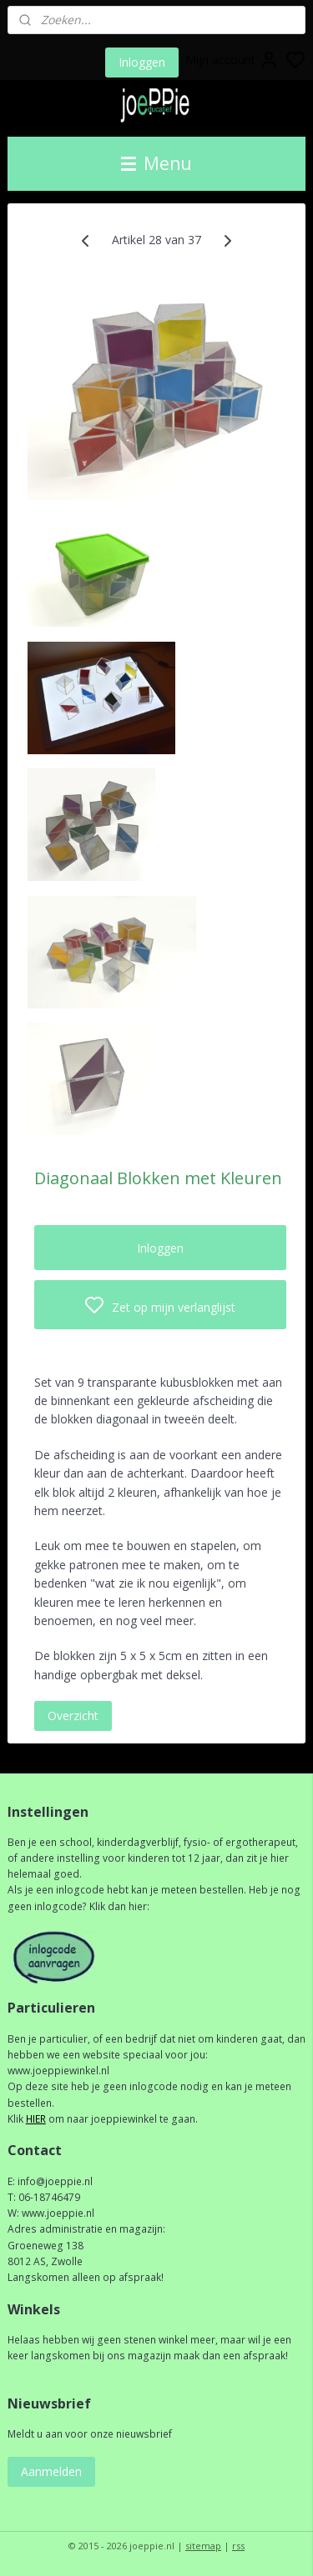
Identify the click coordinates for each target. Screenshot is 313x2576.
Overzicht (73, 1716)
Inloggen (142, 62)
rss (238, 2545)
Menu (156, 163)
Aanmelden (51, 2471)
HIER (36, 2119)
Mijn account (232, 60)
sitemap (203, 2545)
